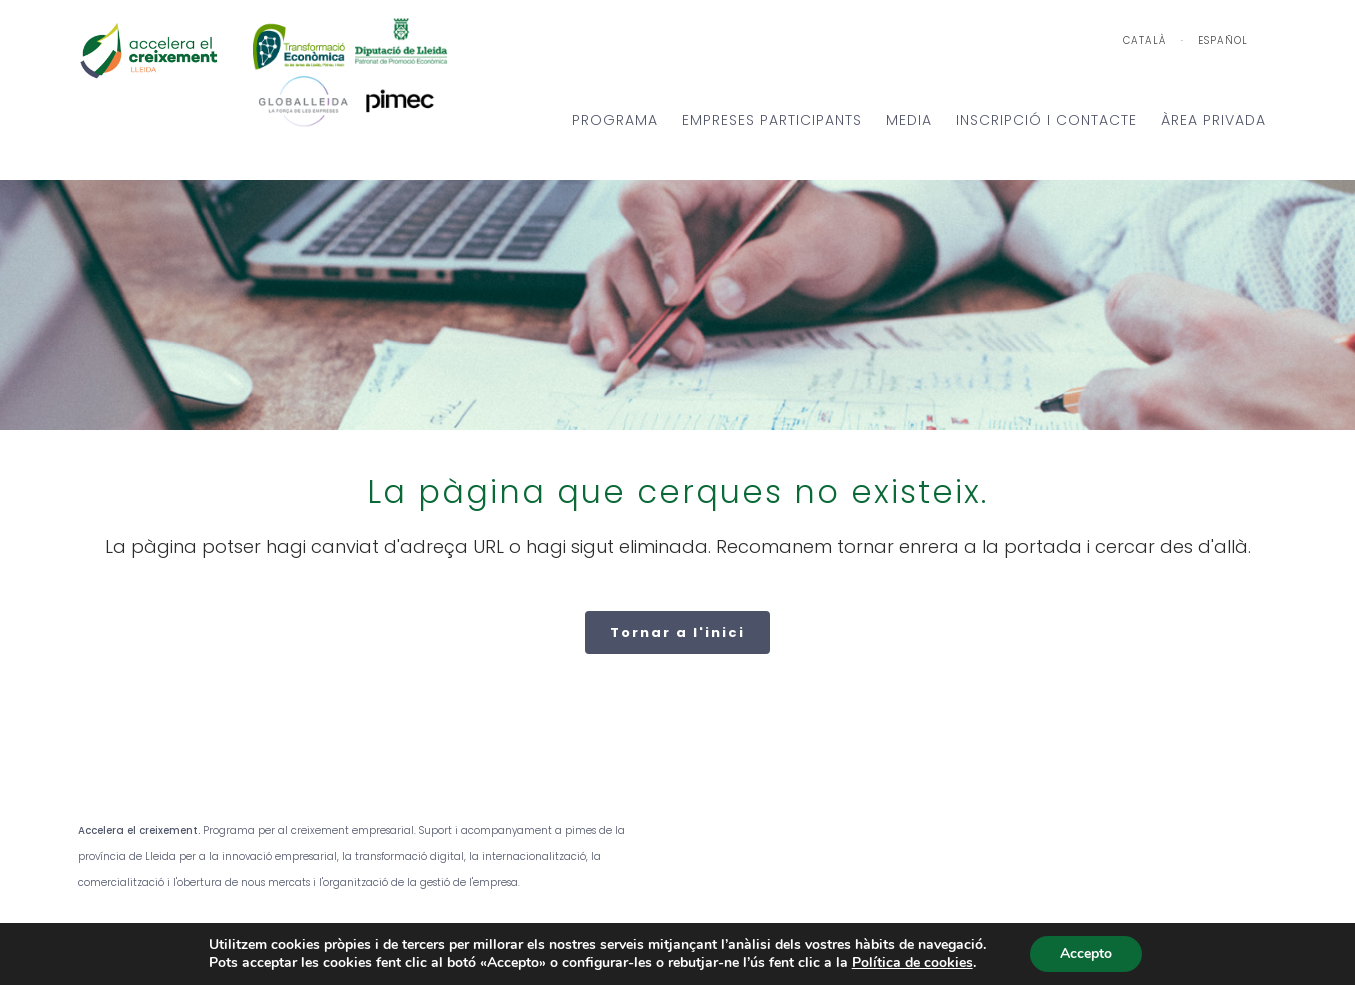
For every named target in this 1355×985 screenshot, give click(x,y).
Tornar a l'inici (677, 632)
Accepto (1086, 953)
